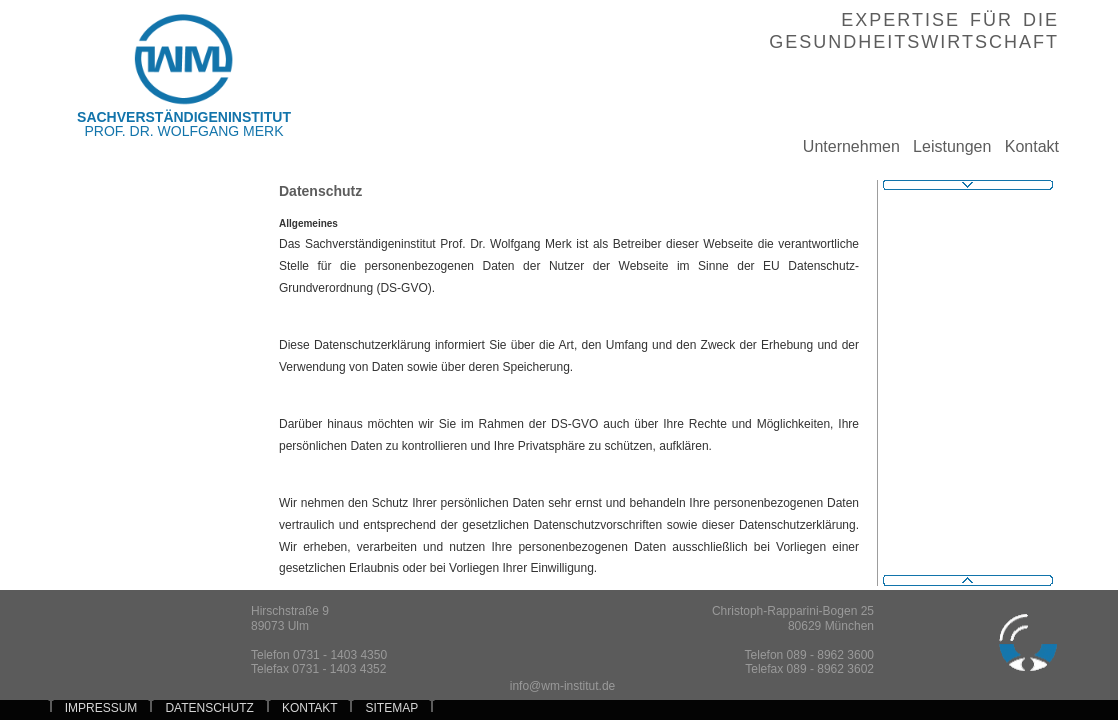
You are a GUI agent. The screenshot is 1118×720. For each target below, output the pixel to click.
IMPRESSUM (101, 708)
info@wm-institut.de (563, 686)
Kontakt (1025, 146)
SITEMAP (392, 708)
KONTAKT (310, 708)
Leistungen (946, 146)
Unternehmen (845, 146)
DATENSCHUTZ (209, 708)
